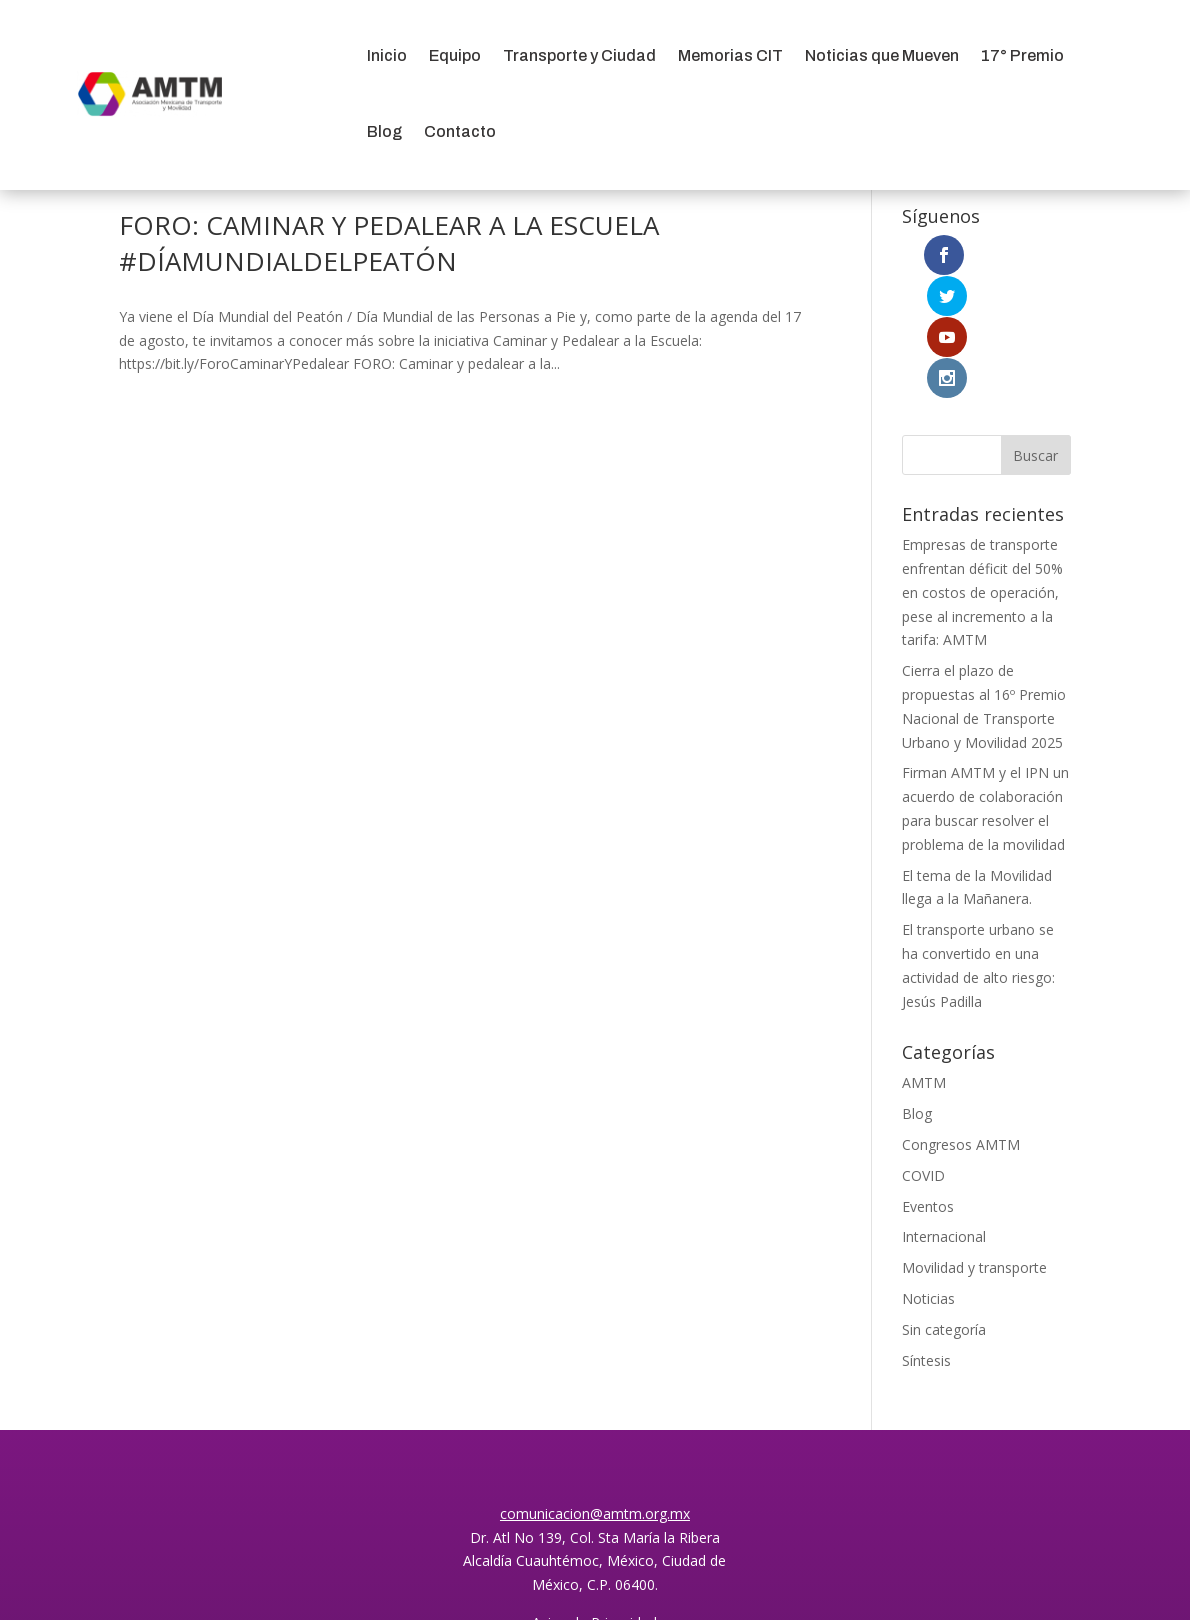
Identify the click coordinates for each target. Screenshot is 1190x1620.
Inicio (387, 55)
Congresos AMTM (961, 1021)
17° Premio (1022, 55)
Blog (384, 131)
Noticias (928, 1175)
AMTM (924, 959)
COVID (923, 1051)
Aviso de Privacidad (594, 1498)
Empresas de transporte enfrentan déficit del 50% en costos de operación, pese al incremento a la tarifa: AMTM (982, 469)
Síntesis (926, 1236)
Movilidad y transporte (974, 1144)
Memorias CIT (730, 55)
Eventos (928, 1082)
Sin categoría (944, 1205)
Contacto (460, 131)
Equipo (455, 55)
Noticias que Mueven (882, 55)
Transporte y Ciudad (579, 55)
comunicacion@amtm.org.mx (595, 1389)
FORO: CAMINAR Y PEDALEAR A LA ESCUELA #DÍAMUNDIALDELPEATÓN (389, 243)
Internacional (944, 1113)
